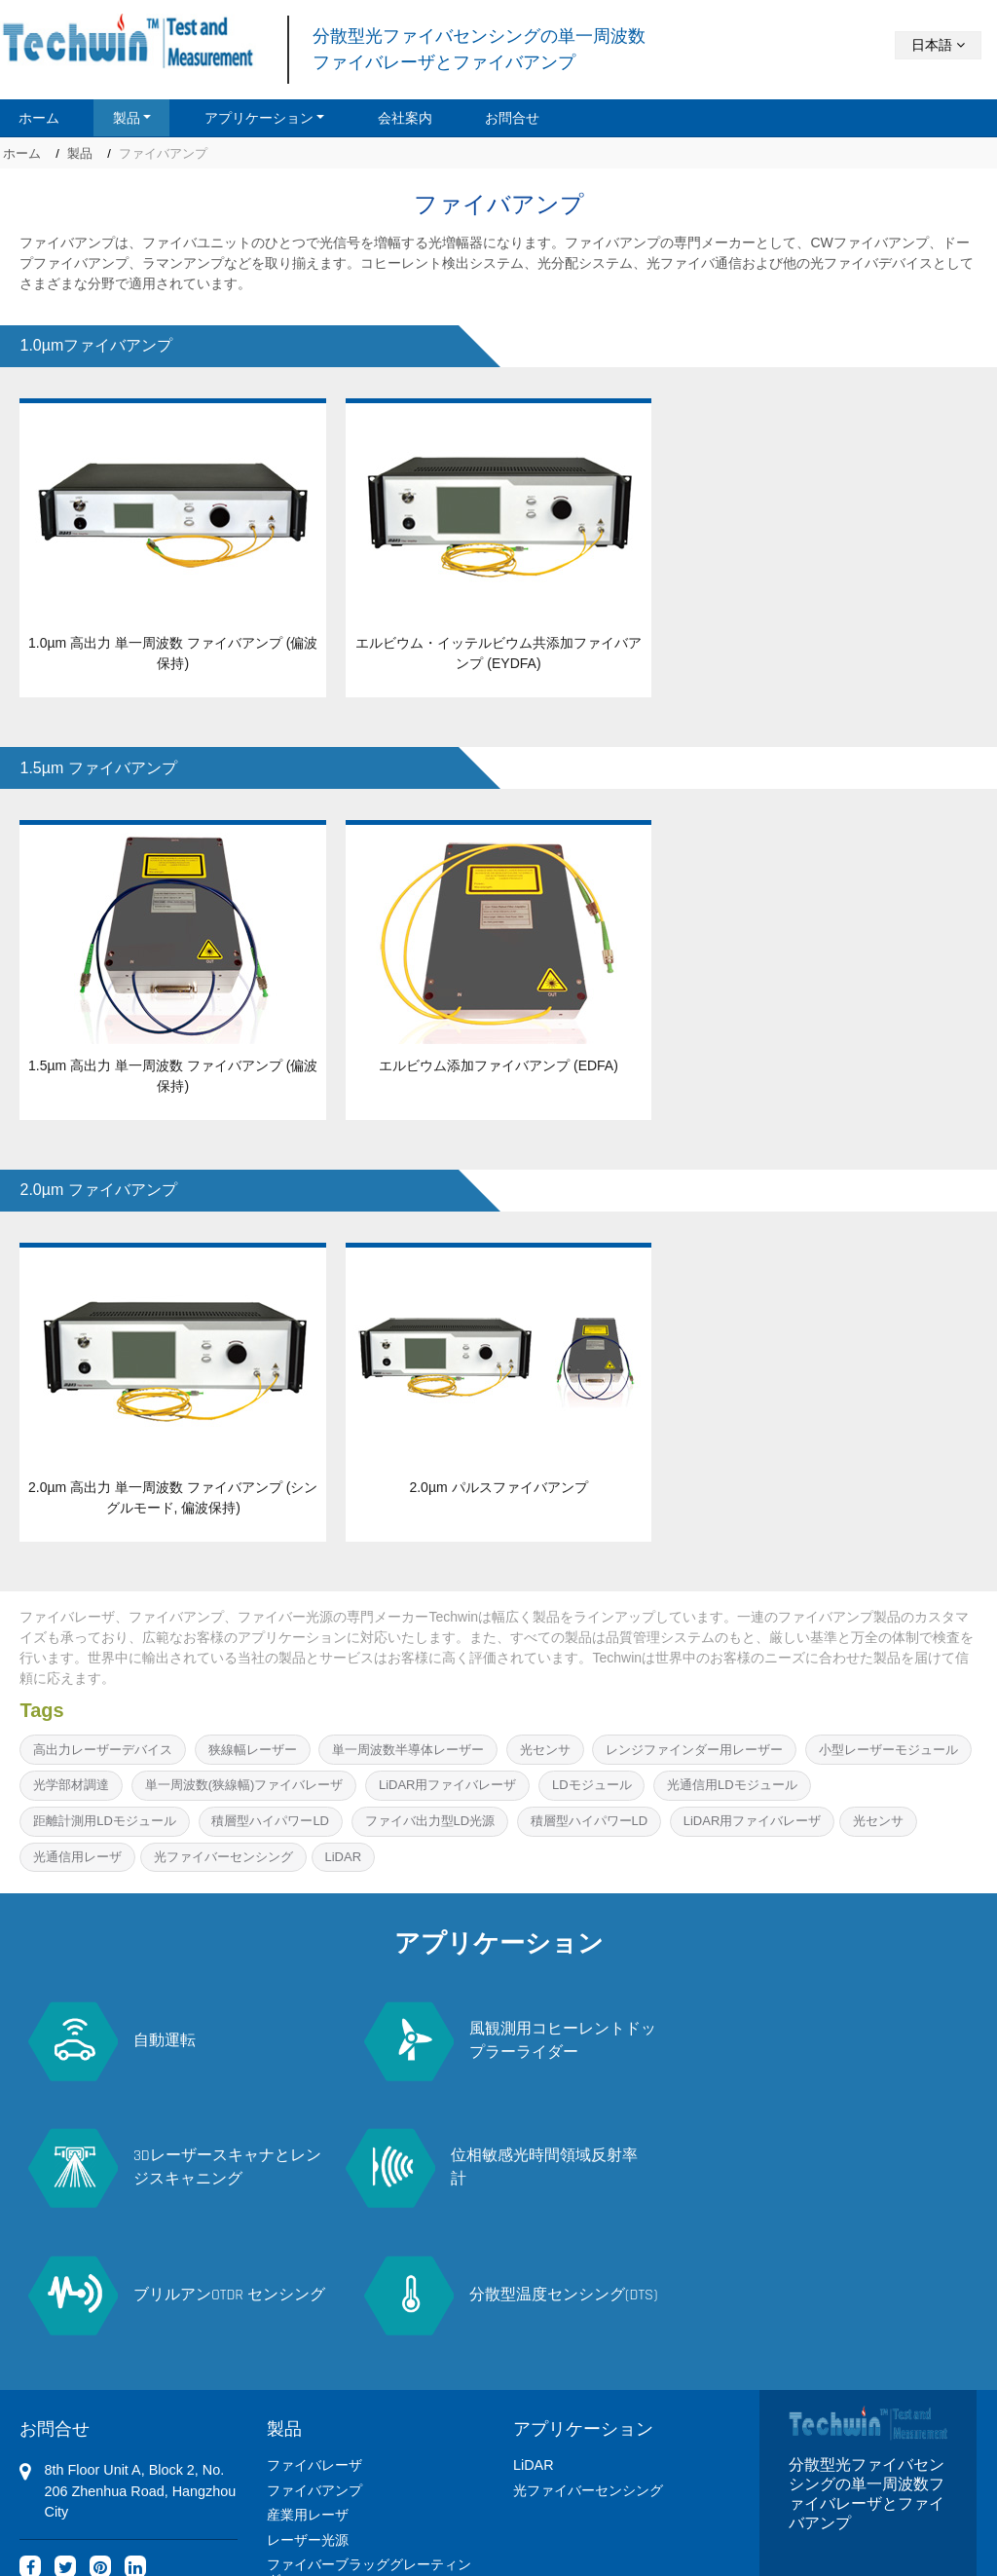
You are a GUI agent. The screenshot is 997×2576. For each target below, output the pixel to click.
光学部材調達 (71, 1784)
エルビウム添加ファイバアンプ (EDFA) (498, 1065)
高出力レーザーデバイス (102, 1749)
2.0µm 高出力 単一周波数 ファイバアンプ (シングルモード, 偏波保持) (172, 1497)
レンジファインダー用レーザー (694, 1749)
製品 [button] (126, 118)
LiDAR (342, 1856)
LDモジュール (592, 1784)
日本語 (938, 45)
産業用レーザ (308, 2382)
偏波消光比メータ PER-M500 (357, 2473)
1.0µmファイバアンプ (95, 345)
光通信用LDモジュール (732, 1784)
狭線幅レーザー (252, 1749)
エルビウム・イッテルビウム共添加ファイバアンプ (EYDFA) (498, 653)
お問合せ (512, 118)
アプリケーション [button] (259, 118)
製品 (79, 153)
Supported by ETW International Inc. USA (498, 2542)
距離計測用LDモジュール (104, 1820)
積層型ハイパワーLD (270, 1820)
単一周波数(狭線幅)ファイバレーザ (244, 1784)
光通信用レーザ (77, 1856)
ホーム (38, 118)
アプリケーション (583, 2294)
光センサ (545, 1749)
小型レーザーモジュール (888, 1749)
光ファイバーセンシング (223, 1856)
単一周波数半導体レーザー (408, 1749)
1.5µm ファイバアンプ (97, 768)
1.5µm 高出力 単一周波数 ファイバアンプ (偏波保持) (172, 1076)
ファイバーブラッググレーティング (369, 2439)
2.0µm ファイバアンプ (97, 1189)
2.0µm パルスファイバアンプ (498, 1487)
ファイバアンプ (314, 2357)
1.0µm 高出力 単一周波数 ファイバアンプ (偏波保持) (172, 653)
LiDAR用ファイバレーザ (448, 1784)
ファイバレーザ (314, 2332)
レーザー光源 (308, 2406)
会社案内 (405, 118)
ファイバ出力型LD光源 (430, 1820)
